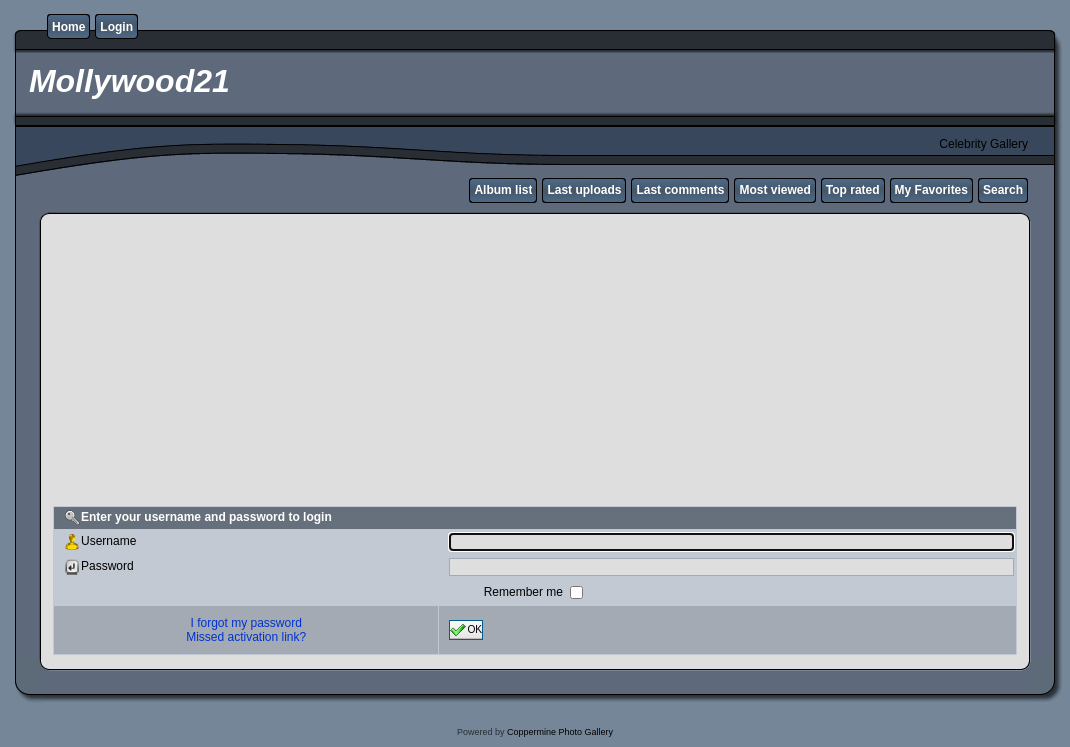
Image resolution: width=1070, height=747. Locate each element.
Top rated (853, 190)
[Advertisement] (535, 363)
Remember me (525, 592)
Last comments (680, 190)
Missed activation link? (246, 637)
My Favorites (931, 190)
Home (68, 27)
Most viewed (774, 190)
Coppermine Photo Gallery (560, 732)
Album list (503, 190)
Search (1003, 190)
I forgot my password (246, 623)
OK (466, 630)
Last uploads (584, 190)
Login (116, 27)
